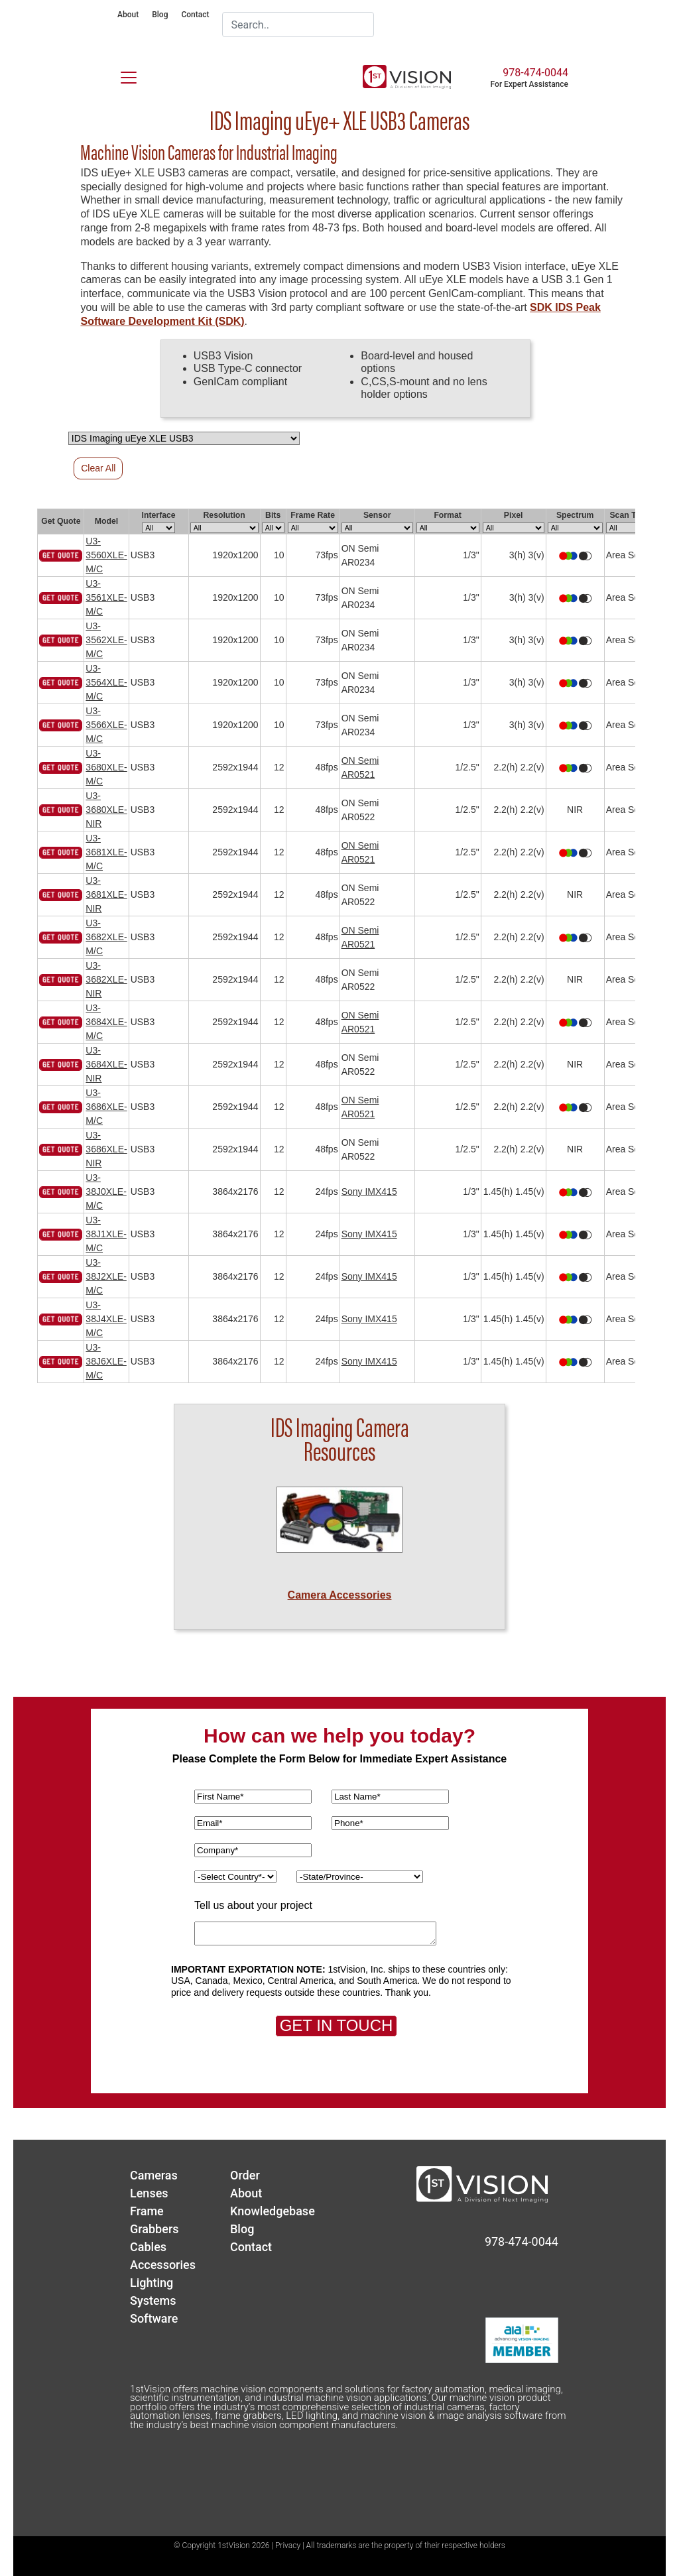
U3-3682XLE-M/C (106, 937)
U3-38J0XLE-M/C (106, 1191)
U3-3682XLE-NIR (106, 979)
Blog (160, 14)
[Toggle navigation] (121, 75)
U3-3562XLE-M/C (106, 640)
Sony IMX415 (369, 1191)
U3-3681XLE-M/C (106, 852)
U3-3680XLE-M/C (106, 767)
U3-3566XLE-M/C (106, 724)
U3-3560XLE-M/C (106, 555)
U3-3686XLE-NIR (106, 1149)
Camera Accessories (340, 1595)
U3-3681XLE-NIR (106, 894)
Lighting (151, 2283)
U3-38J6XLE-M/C (106, 1361)
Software (154, 2318)
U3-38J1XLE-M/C (106, 1234)
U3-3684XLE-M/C (106, 1022)
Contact (195, 14)
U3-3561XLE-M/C (106, 597)
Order (245, 2175)
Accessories (163, 2265)
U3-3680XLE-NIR (106, 809)
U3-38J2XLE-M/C (106, 1276)
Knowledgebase (272, 2211)
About (128, 14)
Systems (153, 2300)
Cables (148, 2247)
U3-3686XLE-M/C (106, 1106)
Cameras (154, 2175)
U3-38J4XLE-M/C (106, 1319)
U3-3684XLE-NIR (106, 1064)
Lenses (149, 2193)
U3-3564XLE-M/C (106, 682)
